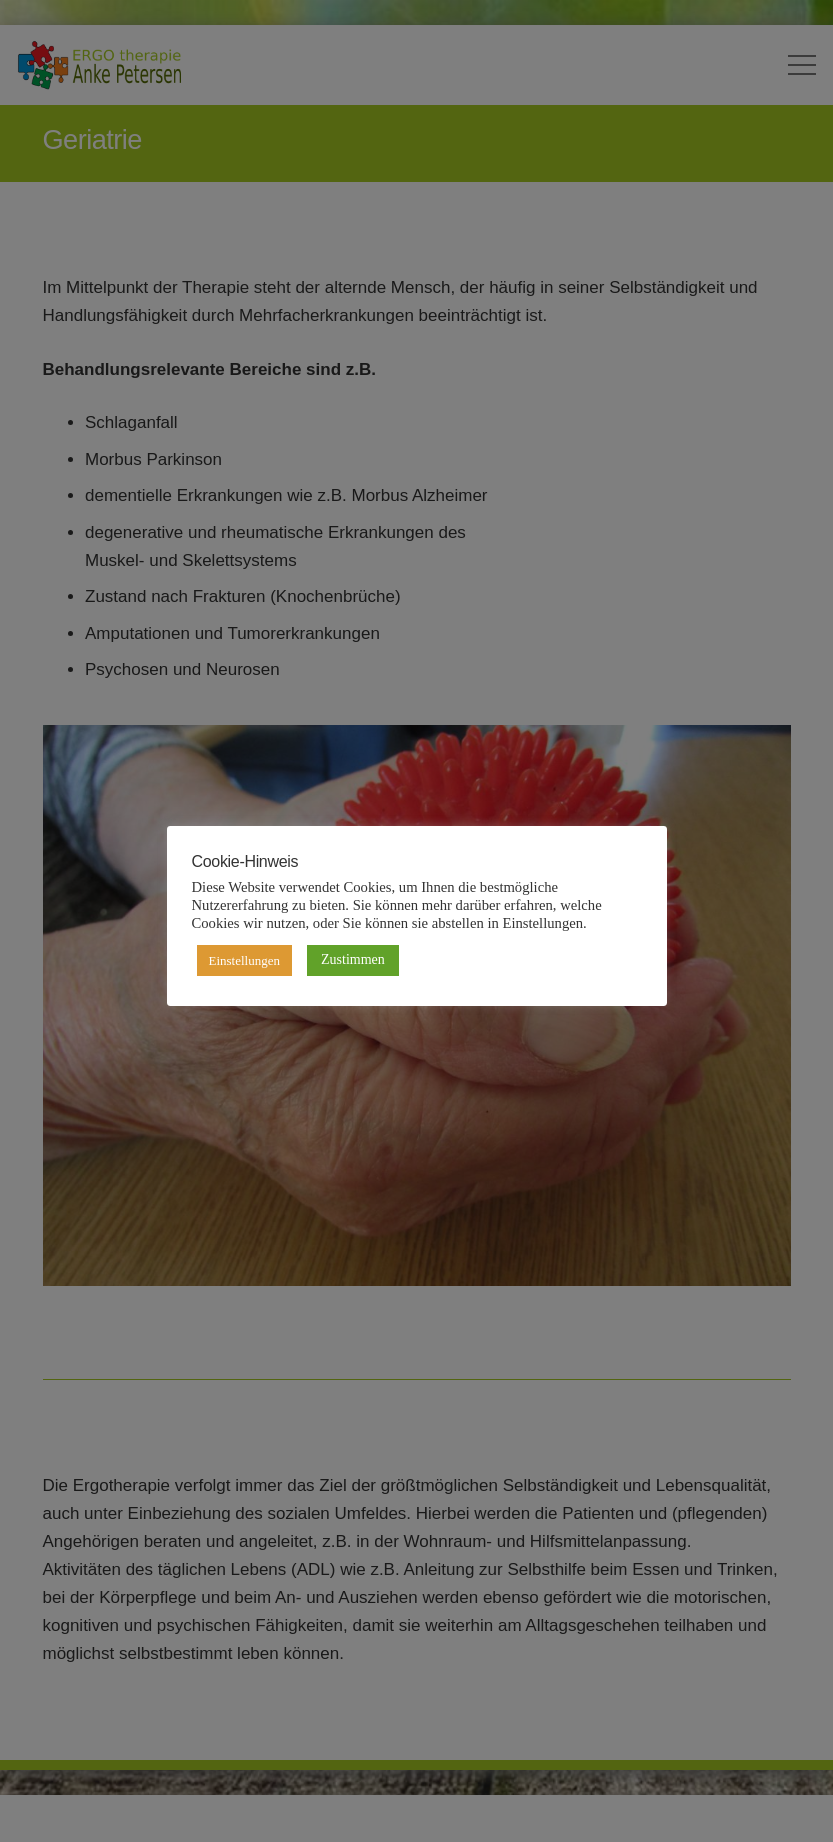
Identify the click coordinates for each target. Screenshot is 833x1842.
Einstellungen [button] (245, 960)
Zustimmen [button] (353, 959)
